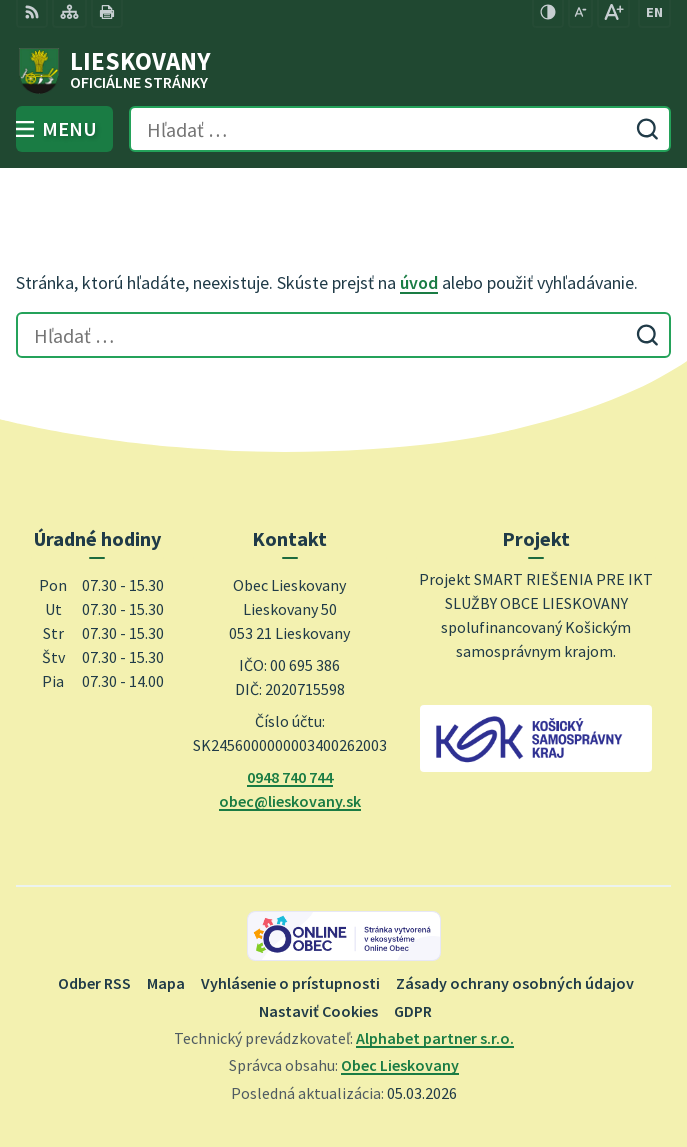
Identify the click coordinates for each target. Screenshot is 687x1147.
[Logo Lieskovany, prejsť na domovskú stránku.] (343, 71)
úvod (419, 282)
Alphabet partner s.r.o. (435, 1038)
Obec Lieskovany (400, 1065)
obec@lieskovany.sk (290, 801)
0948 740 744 (290, 777)
